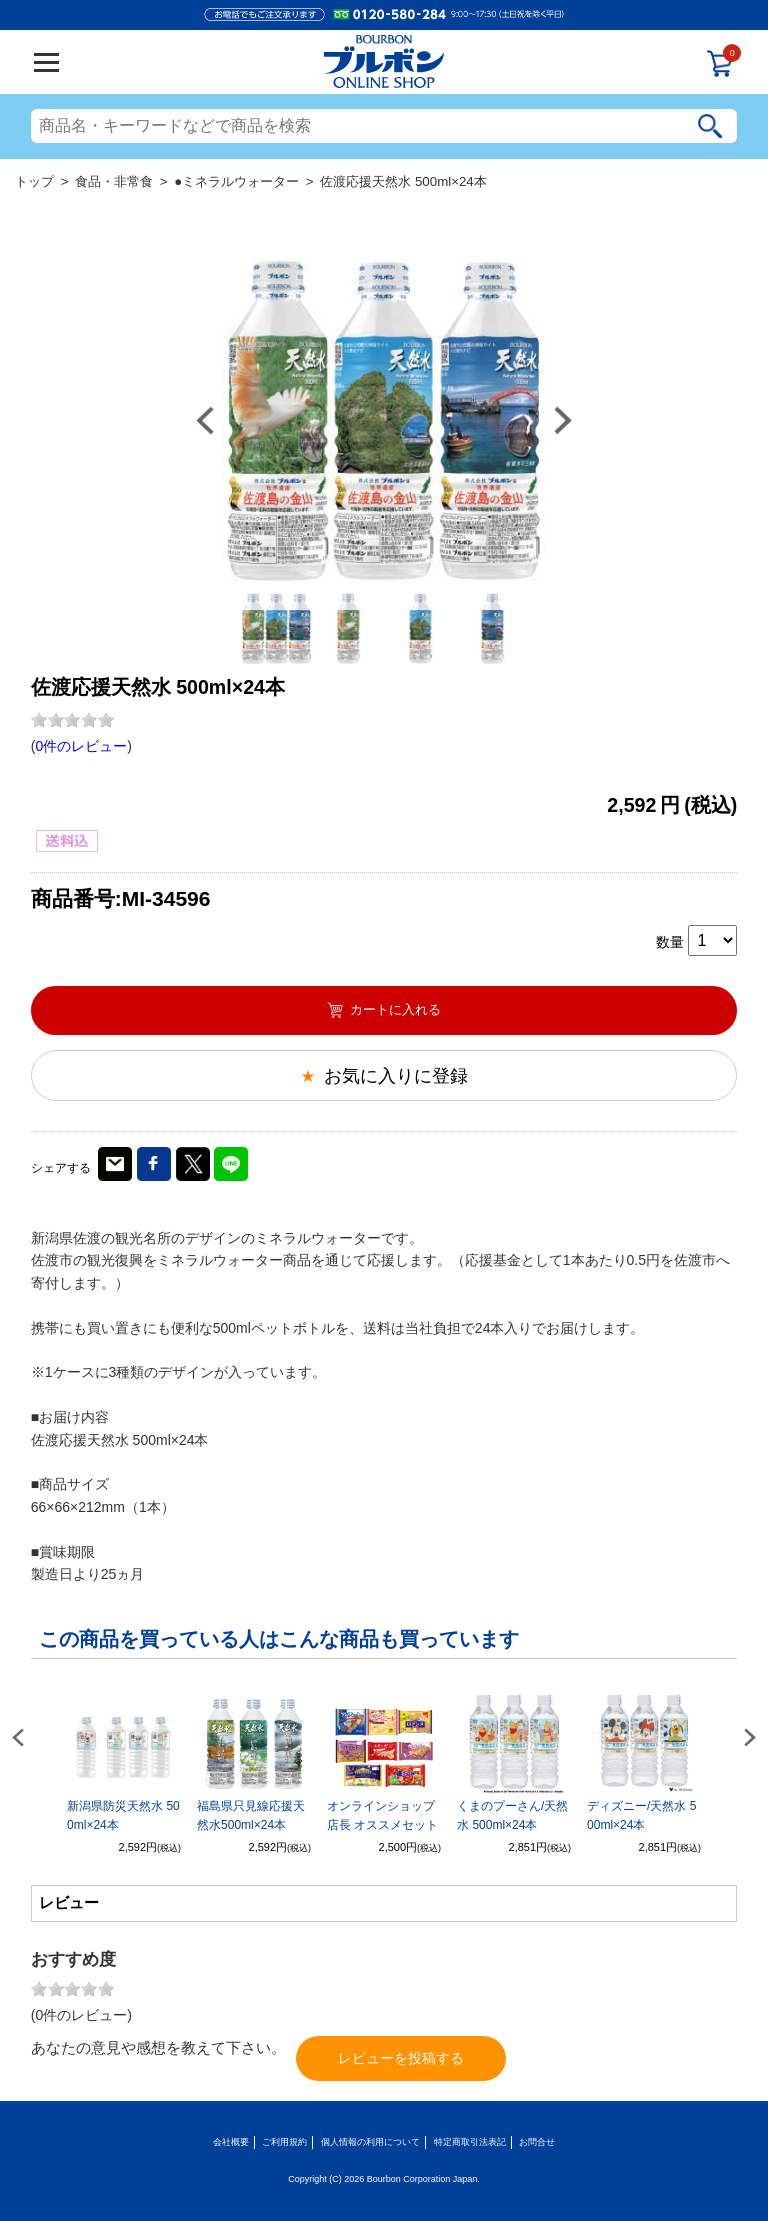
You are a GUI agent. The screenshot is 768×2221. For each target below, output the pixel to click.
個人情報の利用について (370, 2142)
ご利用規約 (284, 2142)
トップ (34, 181)
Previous (205, 420)
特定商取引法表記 (470, 2142)
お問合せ (537, 2142)
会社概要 (231, 2142)
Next (562, 420)
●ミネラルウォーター (236, 181)
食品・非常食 (114, 181)
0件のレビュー (81, 746)
